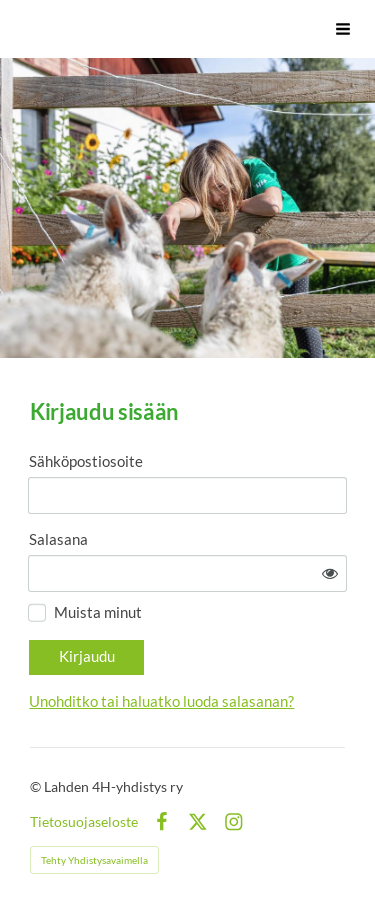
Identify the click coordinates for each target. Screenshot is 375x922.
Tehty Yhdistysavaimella (94, 860)
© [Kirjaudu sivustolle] (37, 786)
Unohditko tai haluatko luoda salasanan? (161, 701)
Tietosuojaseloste (84, 822)
